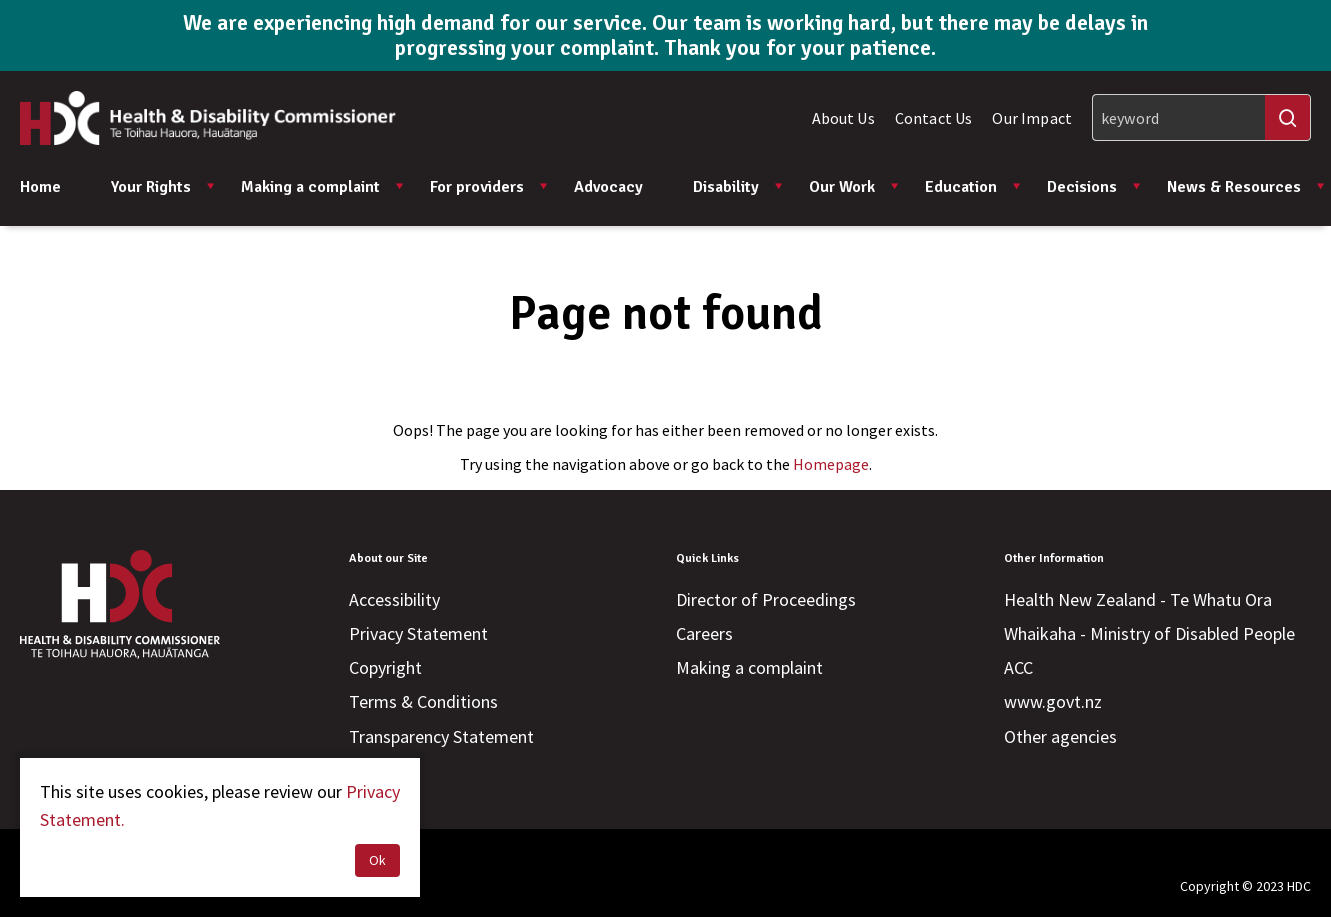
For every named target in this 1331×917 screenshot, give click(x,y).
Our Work (854, 187)
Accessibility (394, 599)
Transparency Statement (441, 736)
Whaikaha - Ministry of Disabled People (1149, 633)
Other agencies (1060, 736)
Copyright (385, 667)
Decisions (1094, 187)
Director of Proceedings (766, 599)
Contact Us (934, 118)
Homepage (831, 464)
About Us (843, 118)
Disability (738, 187)
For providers (489, 187)
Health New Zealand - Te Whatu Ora (1138, 599)
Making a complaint (323, 187)
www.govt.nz (1053, 701)
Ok (377, 860)
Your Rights (163, 187)
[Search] (1201, 117)
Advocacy (608, 187)
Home (40, 187)
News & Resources (1246, 187)
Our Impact (1032, 118)
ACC (1018, 667)
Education (973, 187)
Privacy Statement (418, 633)
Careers (704, 633)
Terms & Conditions (423, 701)
